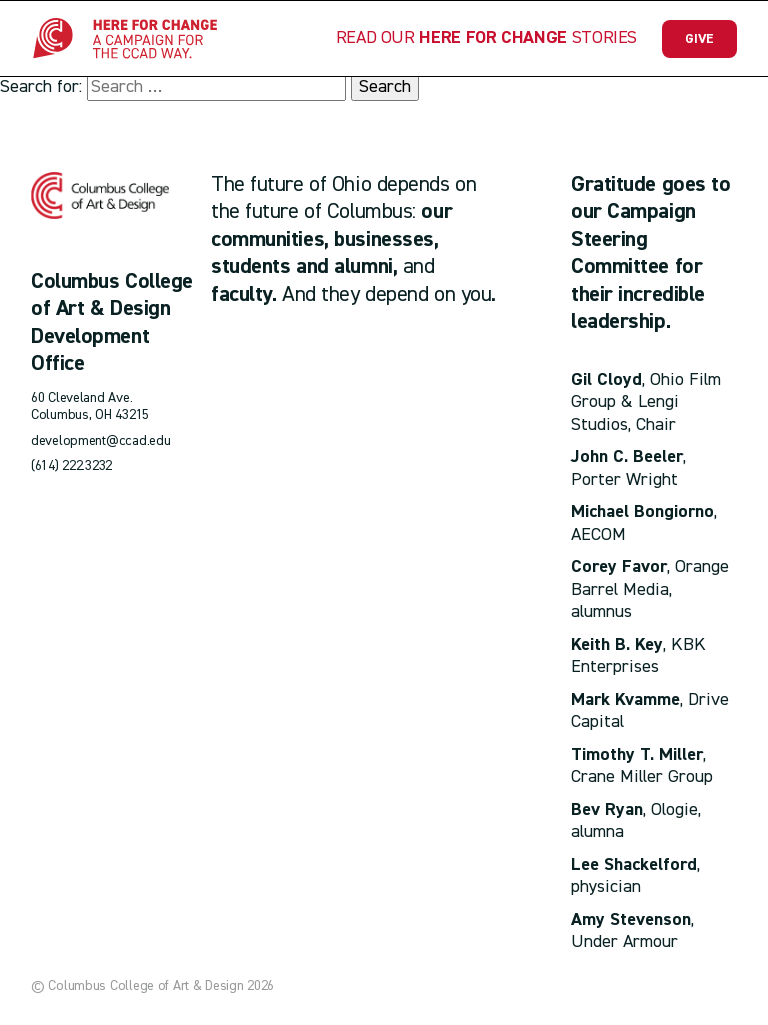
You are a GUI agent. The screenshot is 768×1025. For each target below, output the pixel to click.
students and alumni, (304, 267)
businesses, (386, 240)
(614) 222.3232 (71, 466)
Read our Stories (487, 38)
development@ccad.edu (100, 441)
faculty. (243, 295)
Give (699, 39)
